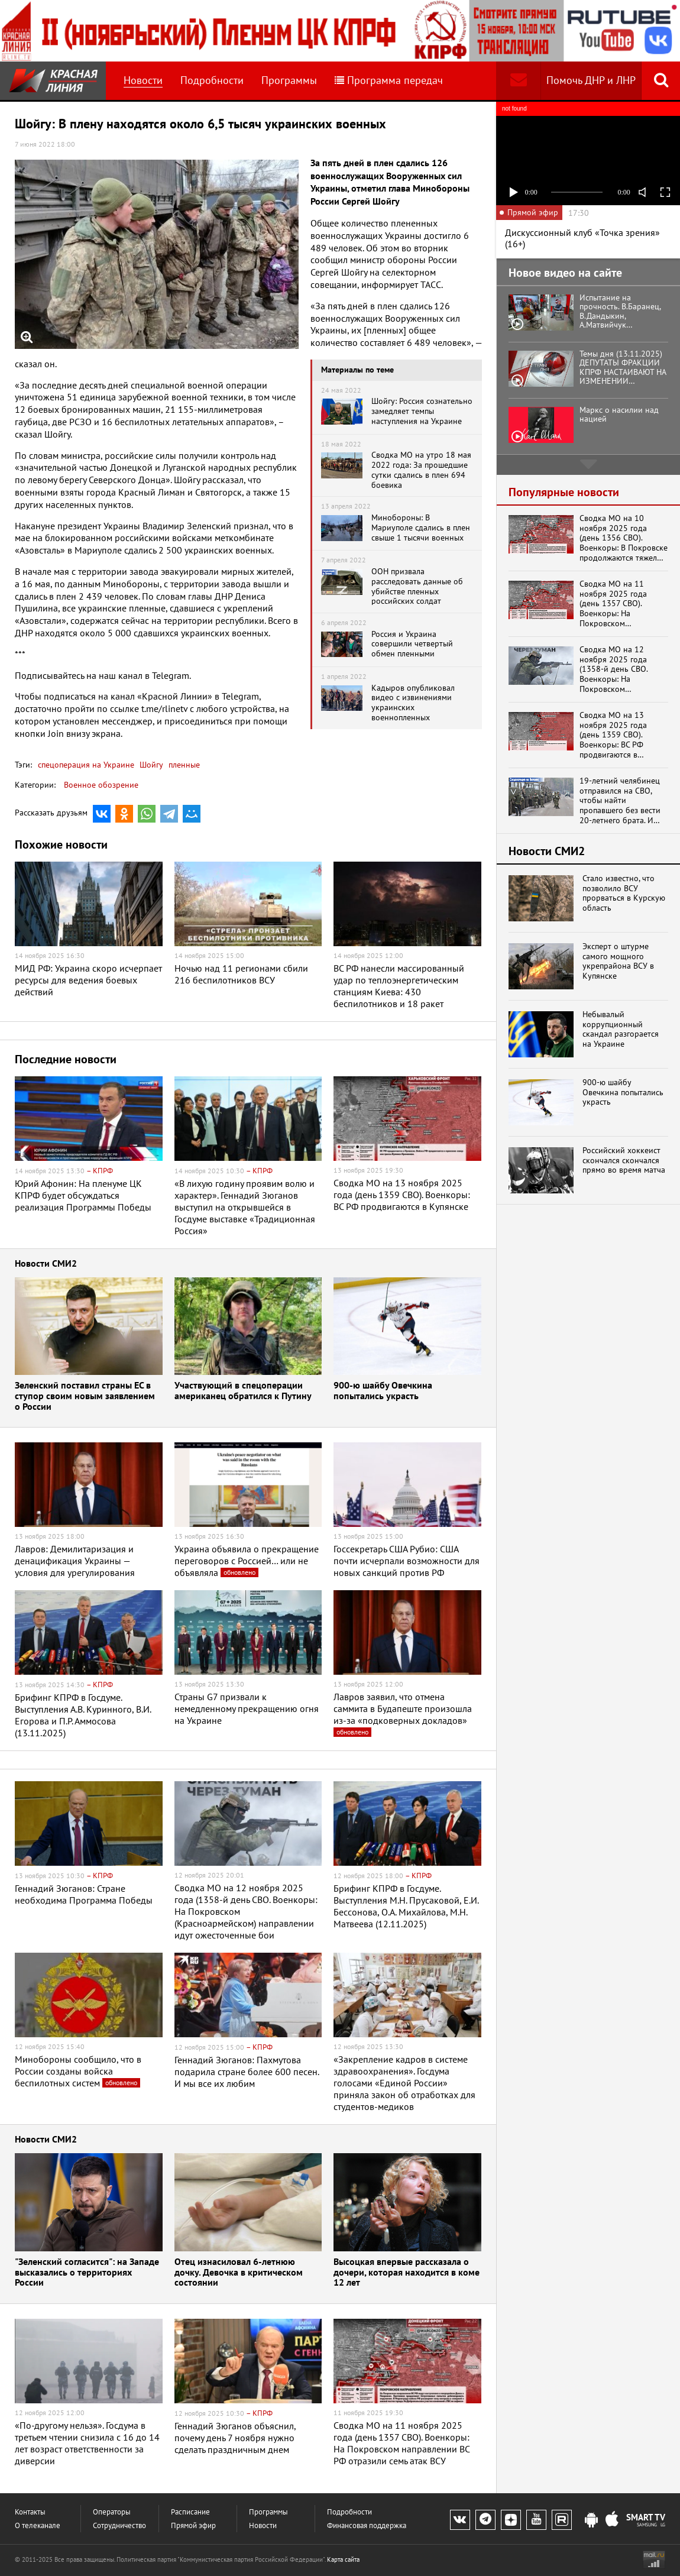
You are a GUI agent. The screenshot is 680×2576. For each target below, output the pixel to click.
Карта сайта (343, 2559)
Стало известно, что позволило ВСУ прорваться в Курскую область (623, 893)
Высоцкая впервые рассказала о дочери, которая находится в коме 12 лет (406, 2272)
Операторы (112, 2512)
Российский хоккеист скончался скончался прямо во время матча (623, 1160)
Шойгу (150, 764)
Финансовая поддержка (366, 2525)
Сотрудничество (119, 2525)
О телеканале (37, 2525)
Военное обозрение (101, 784)
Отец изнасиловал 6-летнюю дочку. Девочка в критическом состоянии (238, 2272)
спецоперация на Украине (86, 764)
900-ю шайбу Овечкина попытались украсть (382, 1391)
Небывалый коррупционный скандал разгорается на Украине (620, 1029)
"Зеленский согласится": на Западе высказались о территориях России (87, 2272)
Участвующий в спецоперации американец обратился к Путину (243, 1391)
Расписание (190, 2512)
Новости (143, 80)
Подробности (212, 80)
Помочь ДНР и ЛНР (591, 80)
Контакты (30, 2512)
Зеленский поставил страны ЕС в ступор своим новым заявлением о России (85, 1396)
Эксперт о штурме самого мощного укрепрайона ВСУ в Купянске (618, 961)
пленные (183, 764)
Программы (289, 80)
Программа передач (389, 80)
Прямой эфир (193, 2525)
